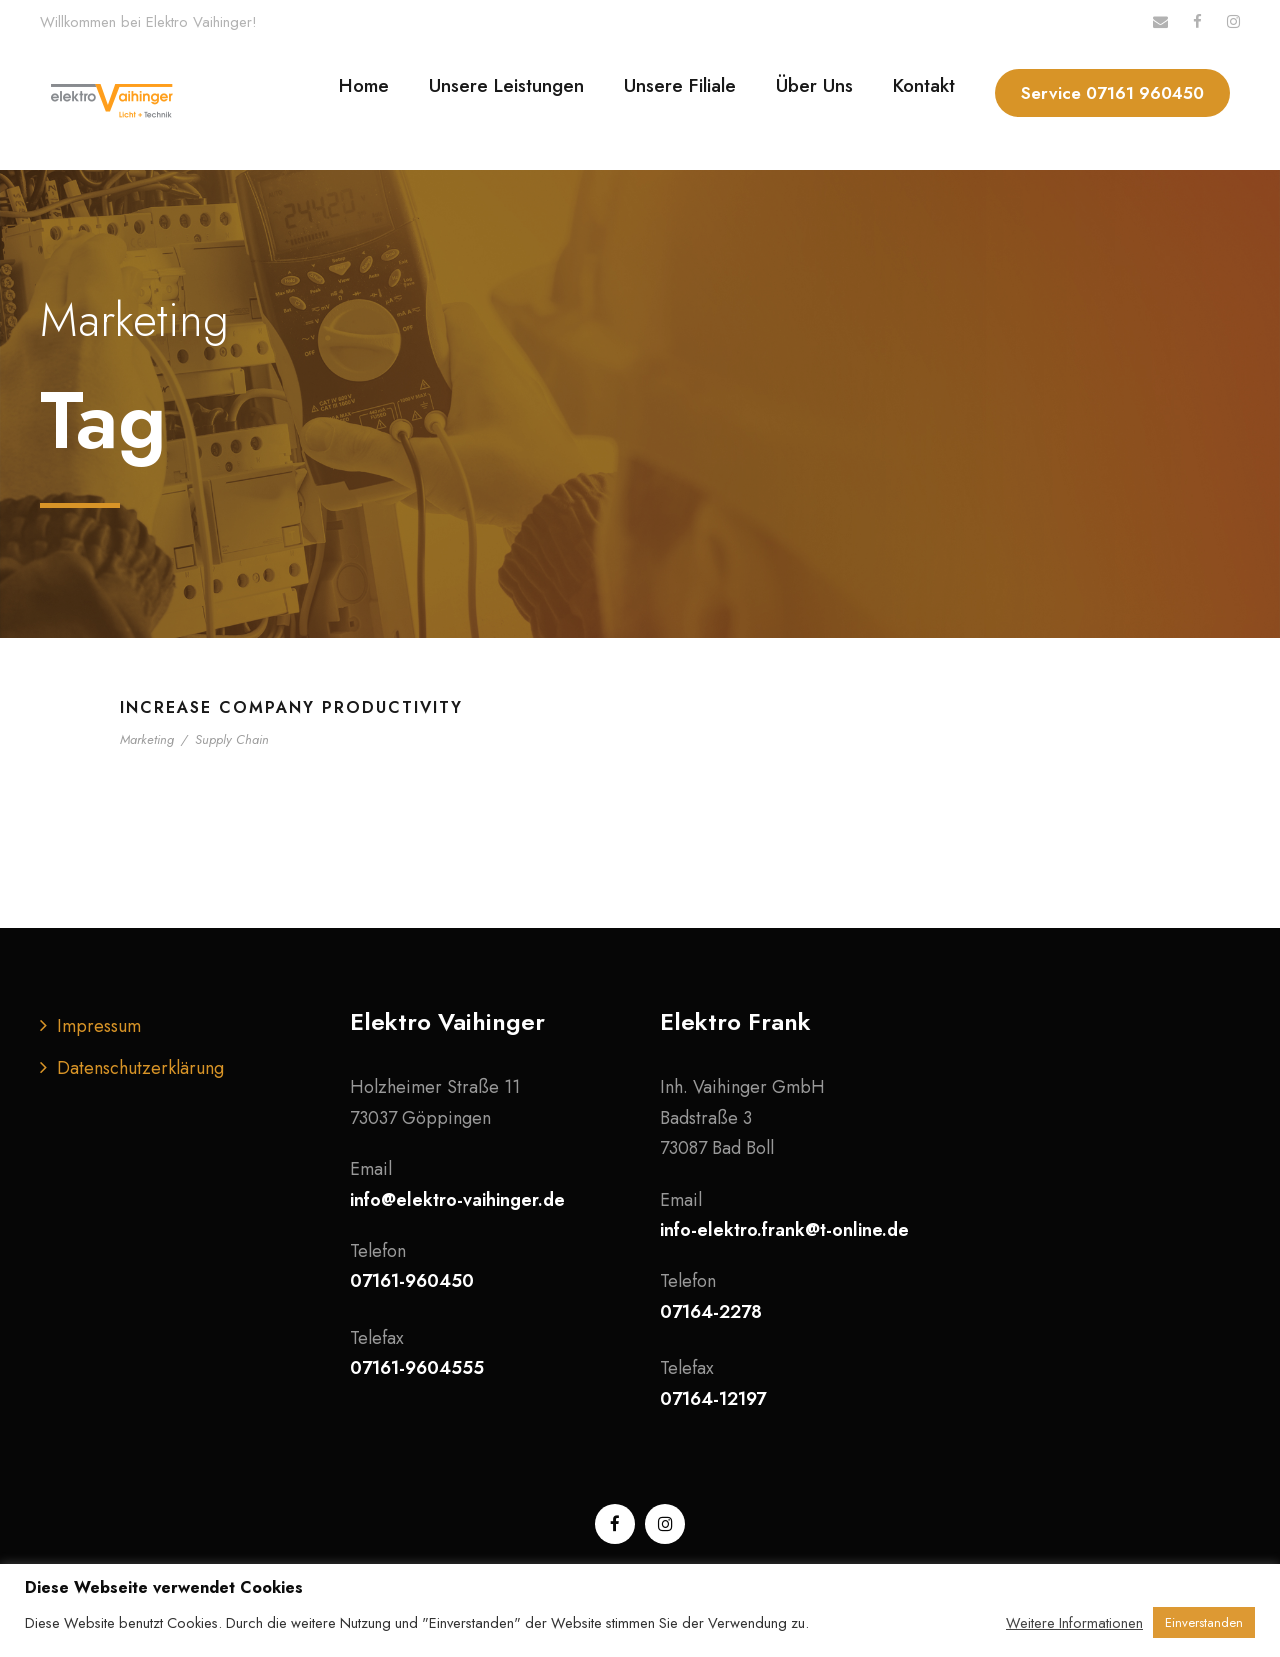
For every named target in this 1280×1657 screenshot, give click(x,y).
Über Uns (814, 85)
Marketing (147, 739)
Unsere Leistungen (506, 85)
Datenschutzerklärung (140, 1068)
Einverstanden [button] (1204, 1622)
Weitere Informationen (1074, 1623)
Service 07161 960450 (1112, 93)
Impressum (99, 1026)
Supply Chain (232, 739)
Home (364, 85)
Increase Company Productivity (291, 707)
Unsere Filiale (680, 85)
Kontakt (924, 85)
